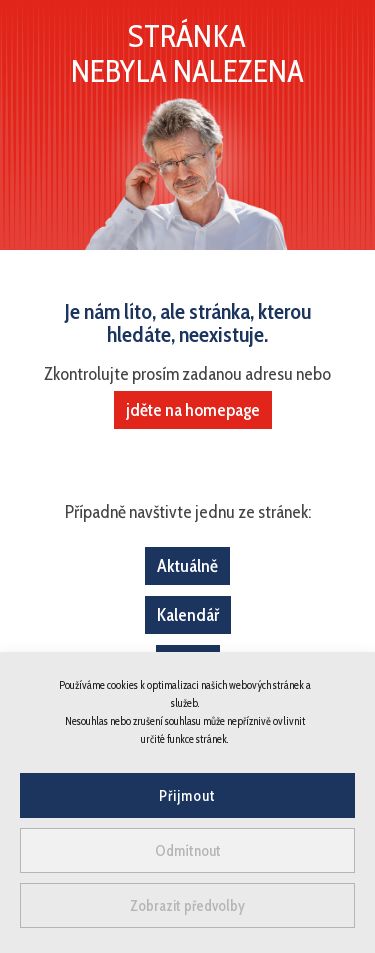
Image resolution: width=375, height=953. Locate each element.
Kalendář (188, 615)
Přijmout (187, 796)
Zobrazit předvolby (187, 906)
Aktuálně (187, 566)
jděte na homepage (193, 410)
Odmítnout (188, 851)
